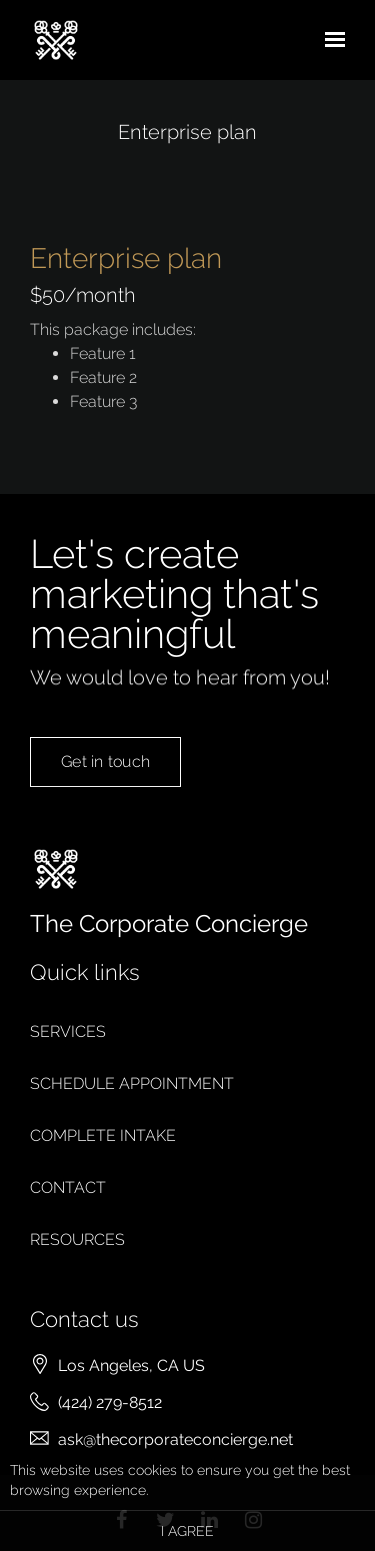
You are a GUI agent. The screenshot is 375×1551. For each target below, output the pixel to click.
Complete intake (103, 1135)
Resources (77, 1239)
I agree (187, 1531)
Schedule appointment (132, 1083)
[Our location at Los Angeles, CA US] (131, 1366)
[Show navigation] (330, 40)
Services (68, 1031)
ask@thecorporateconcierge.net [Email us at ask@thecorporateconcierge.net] (175, 1439)
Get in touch (105, 781)
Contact (68, 1187)
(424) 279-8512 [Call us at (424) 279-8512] (110, 1402)
